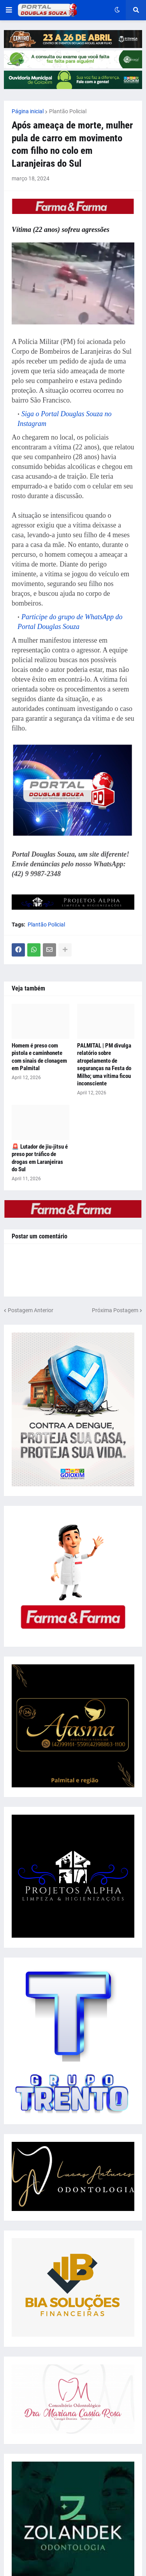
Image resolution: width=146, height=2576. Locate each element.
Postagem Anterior (30, 1310)
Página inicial (28, 111)
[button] (9, 10)
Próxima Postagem (115, 1310)
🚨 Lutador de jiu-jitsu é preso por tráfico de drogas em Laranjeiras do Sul (40, 1158)
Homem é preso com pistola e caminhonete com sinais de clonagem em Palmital (39, 1057)
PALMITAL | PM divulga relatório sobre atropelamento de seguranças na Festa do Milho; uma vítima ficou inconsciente (104, 1064)
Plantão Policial (67, 111)
